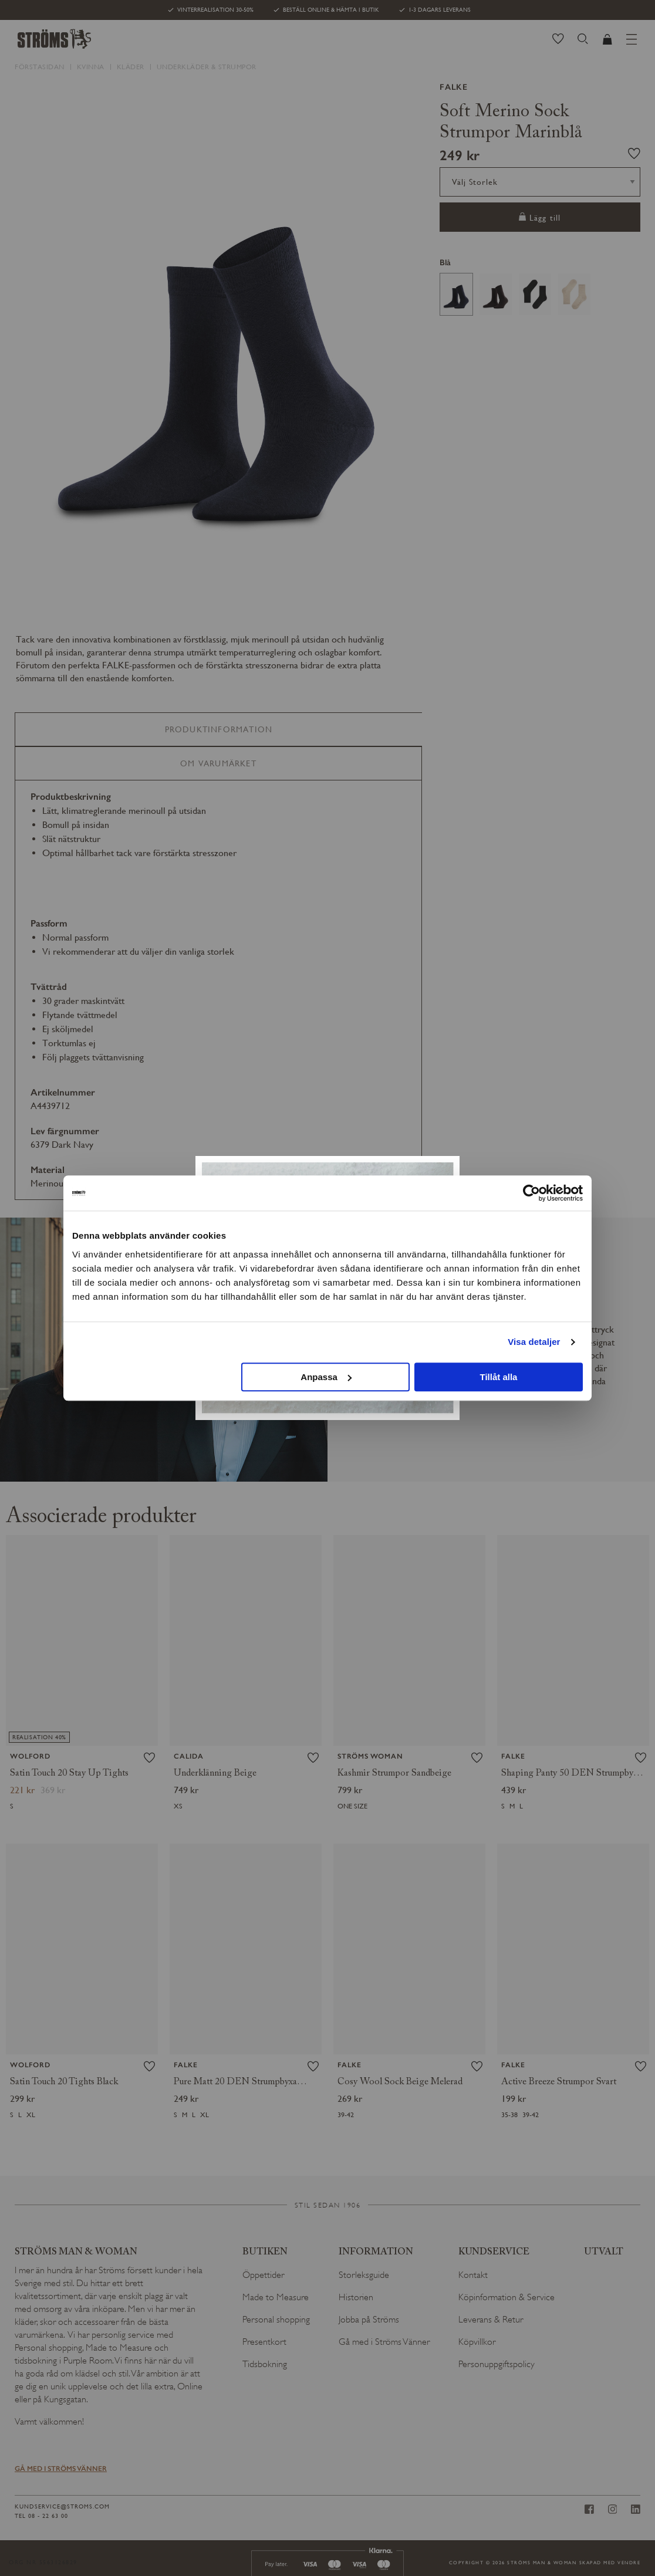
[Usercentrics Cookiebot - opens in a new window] (531, 1193)
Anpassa (326, 1377)
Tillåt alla (498, 1377)
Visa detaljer (534, 1342)
